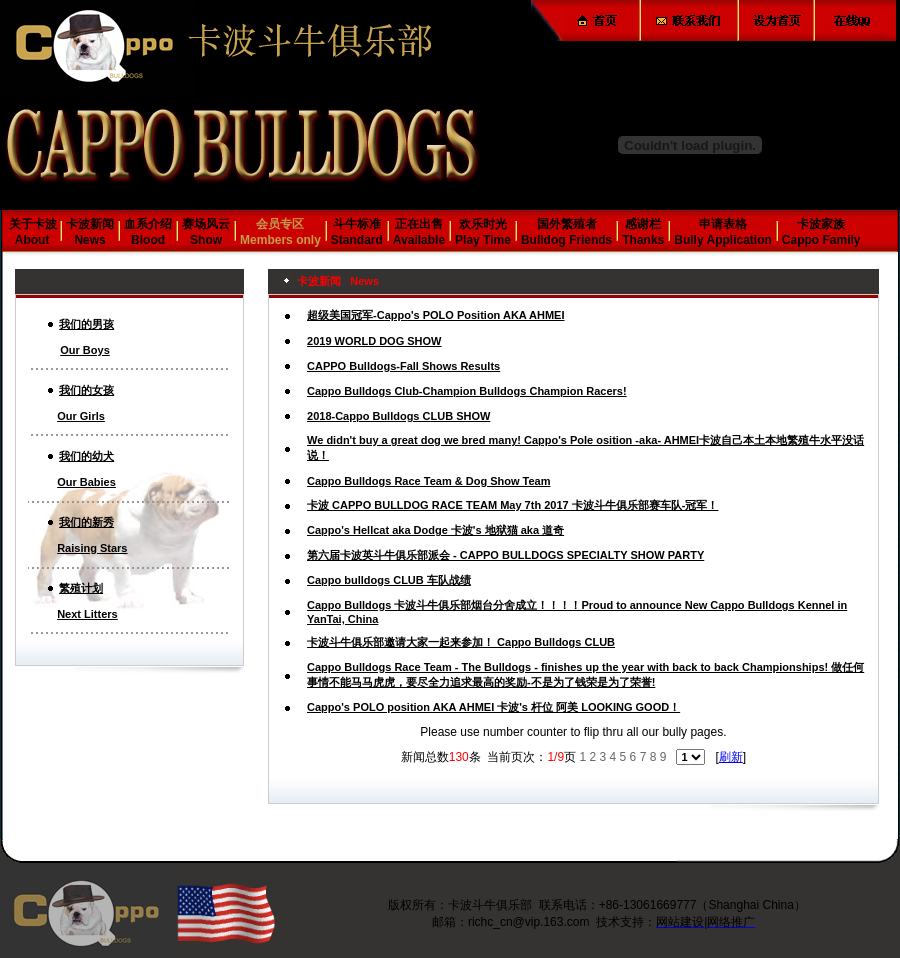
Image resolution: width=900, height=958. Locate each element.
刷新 (731, 757)
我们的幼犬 (86, 456)
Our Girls (81, 416)
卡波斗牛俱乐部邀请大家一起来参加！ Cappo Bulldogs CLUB (461, 642)
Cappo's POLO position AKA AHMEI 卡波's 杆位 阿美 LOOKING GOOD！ (493, 707)
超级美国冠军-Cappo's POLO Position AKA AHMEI (435, 315)
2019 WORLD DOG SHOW (374, 341)
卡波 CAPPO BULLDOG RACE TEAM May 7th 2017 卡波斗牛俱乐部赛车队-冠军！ (512, 505)
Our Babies (86, 482)
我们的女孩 (86, 390)
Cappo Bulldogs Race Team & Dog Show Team (428, 481)
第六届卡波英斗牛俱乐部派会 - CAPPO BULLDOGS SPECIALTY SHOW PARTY (505, 555)
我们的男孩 (86, 324)
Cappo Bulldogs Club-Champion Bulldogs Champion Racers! (467, 391)
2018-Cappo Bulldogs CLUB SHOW (398, 416)
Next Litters (87, 614)
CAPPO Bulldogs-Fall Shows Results (403, 366)
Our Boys (85, 350)
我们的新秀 (86, 522)
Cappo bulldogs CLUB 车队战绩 (389, 580)
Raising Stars (92, 548)
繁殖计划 (81, 588)
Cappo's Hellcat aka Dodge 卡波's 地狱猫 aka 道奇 (435, 530)
